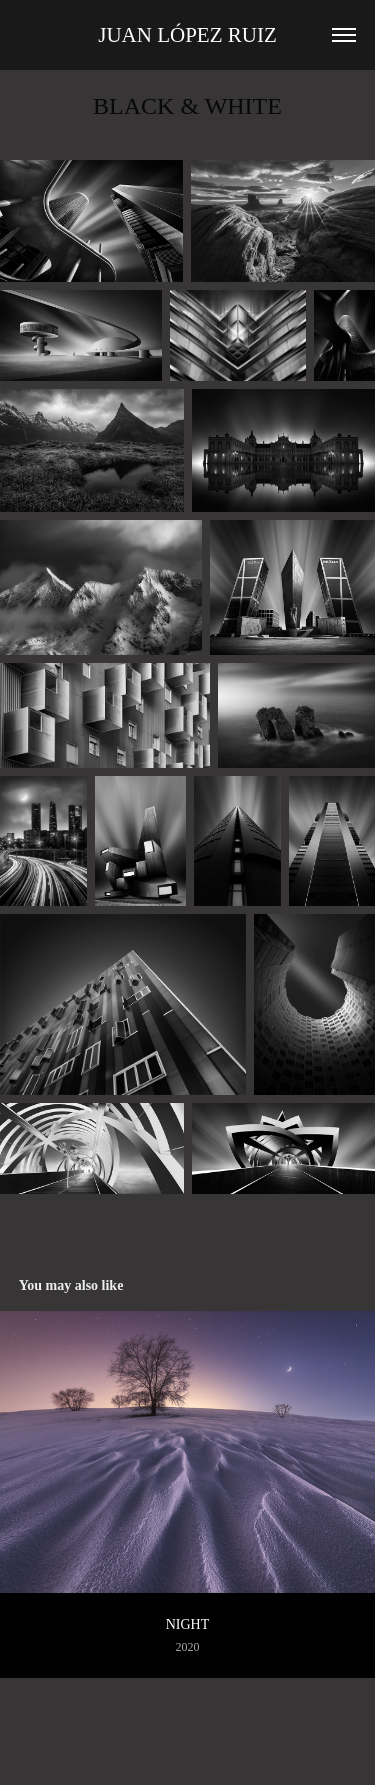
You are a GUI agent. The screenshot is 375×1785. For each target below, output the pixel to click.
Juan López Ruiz (187, 35)
